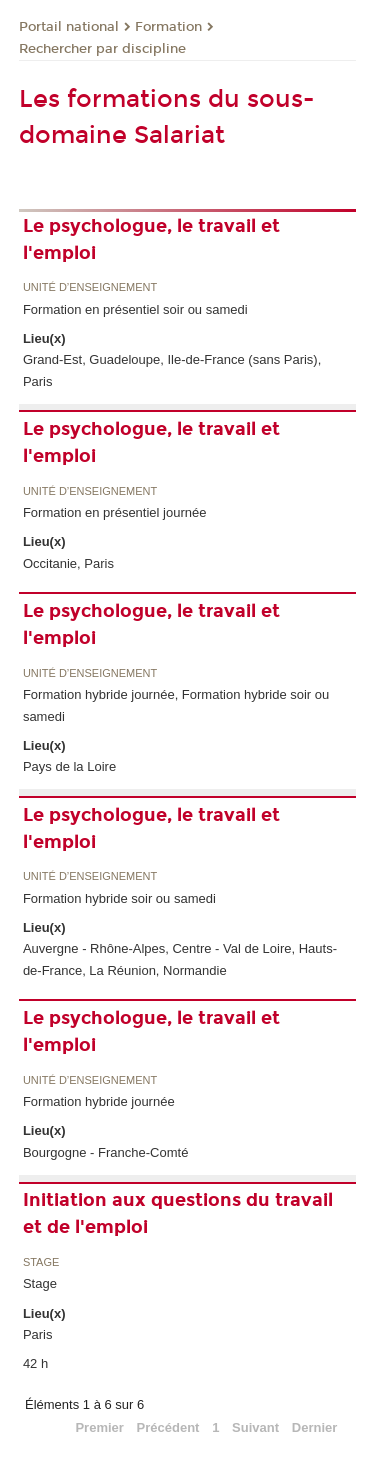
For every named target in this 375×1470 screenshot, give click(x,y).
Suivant (255, 1427)
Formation (168, 27)
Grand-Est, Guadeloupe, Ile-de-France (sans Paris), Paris (172, 370)
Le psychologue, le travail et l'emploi (151, 239)
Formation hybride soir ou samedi (119, 898)
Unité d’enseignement (90, 287)
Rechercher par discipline (102, 49)
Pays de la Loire (69, 766)
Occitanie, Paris (68, 563)
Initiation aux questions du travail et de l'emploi (178, 1213)
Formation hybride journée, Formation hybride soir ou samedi (176, 705)
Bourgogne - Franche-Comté (105, 1152)
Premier (99, 1427)
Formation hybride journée (99, 1101)
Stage (41, 1262)
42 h (35, 1363)
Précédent (168, 1427)
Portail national (69, 27)
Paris (38, 1334)
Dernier (315, 1427)
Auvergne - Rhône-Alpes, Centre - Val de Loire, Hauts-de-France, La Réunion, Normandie (180, 959)
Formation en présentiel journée (115, 512)
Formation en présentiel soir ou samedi (135, 309)
